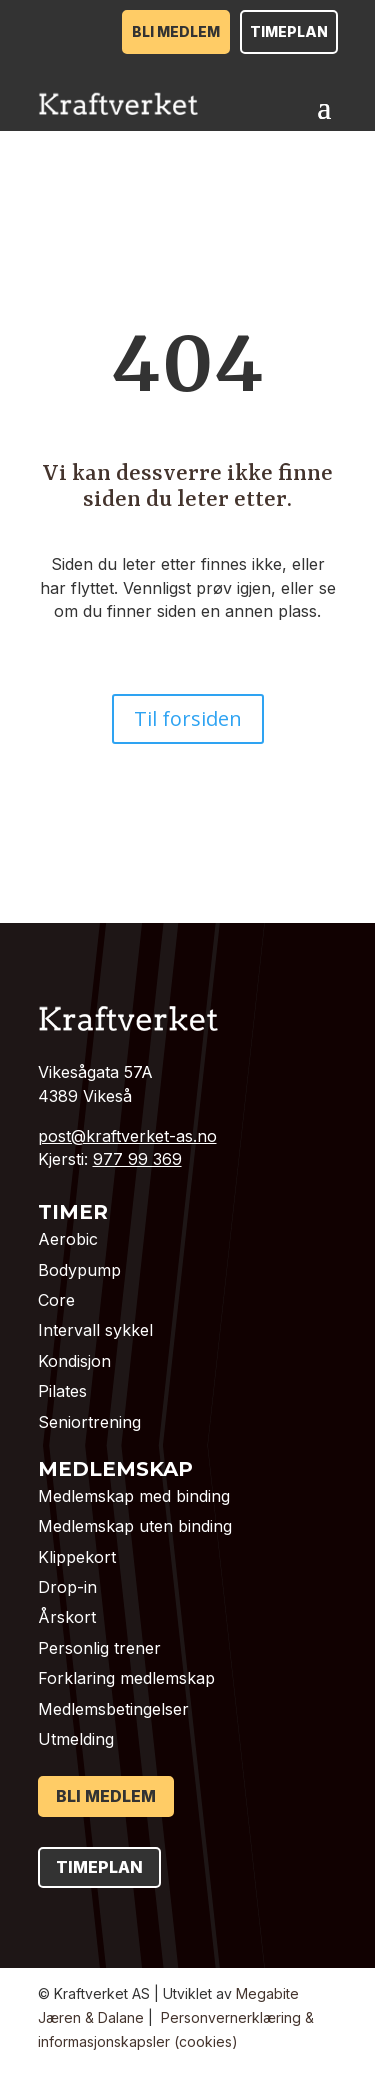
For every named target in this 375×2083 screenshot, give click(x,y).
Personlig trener (99, 1648)
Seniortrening (89, 1422)
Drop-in (67, 1587)
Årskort (67, 1617)
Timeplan (289, 31)
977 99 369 (137, 1159)
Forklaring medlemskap (126, 1678)
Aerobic (68, 1239)
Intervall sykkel (95, 1330)
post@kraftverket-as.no (127, 1136)
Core (56, 1300)
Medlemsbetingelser (113, 1709)
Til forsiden (188, 718)
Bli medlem (176, 31)
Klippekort (77, 1557)
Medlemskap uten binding (135, 1526)
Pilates (62, 1391)
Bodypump (79, 1270)
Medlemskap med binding (134, 1496)
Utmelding (76, 1739)
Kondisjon (74, 1361)
